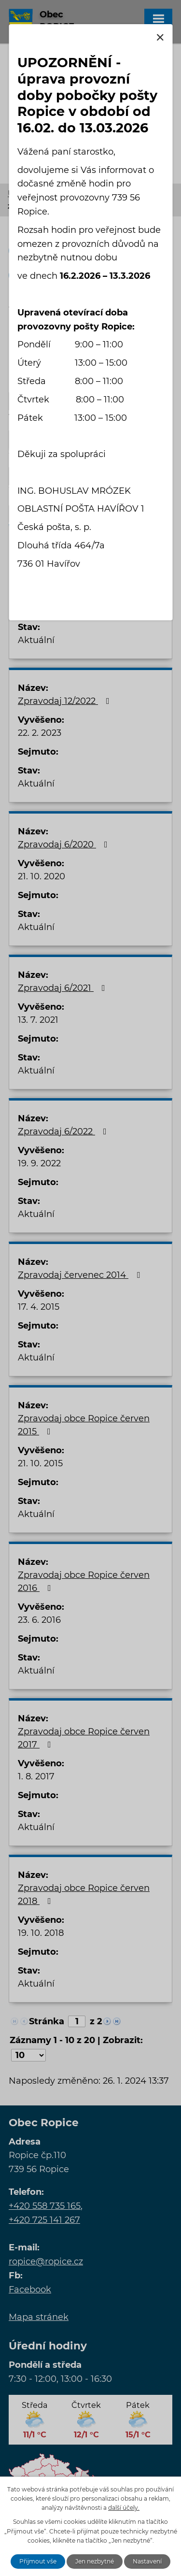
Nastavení (147, 2561)
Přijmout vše (37, 2561)
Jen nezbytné (94, 2561)
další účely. (123, 2507)
